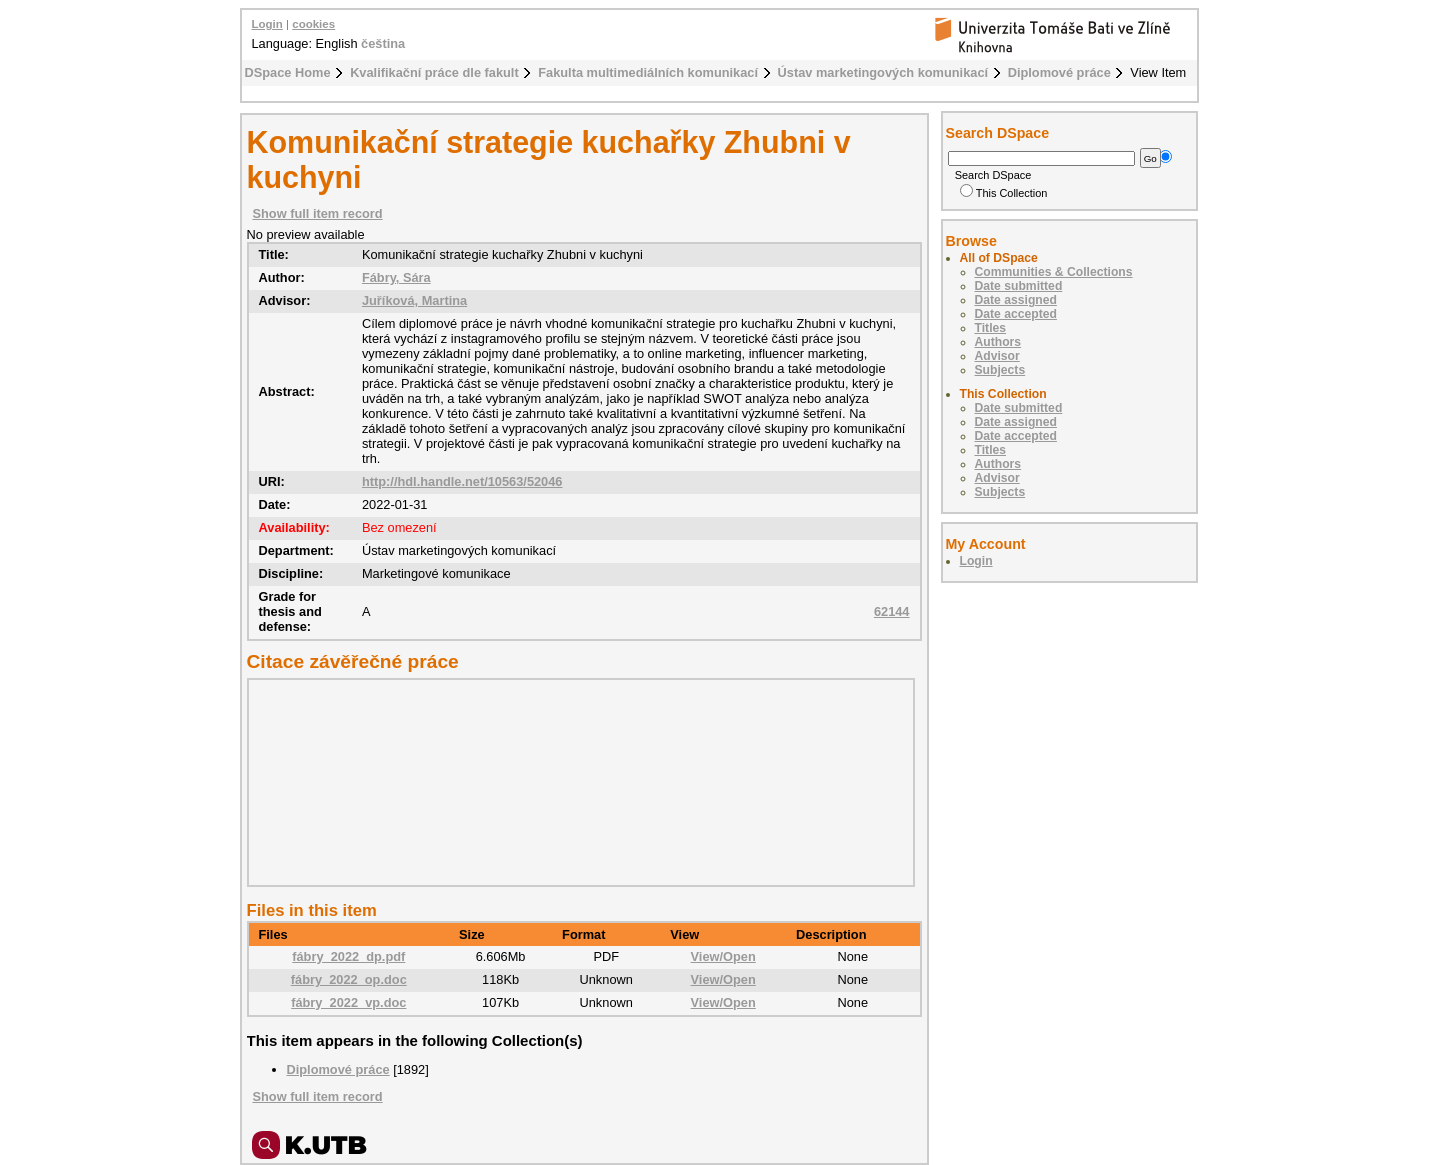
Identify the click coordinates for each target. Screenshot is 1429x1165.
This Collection (1004, 193)
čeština (383, 43)
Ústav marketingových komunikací (883, 72)
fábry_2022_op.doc (349, 979)
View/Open (723, 956)
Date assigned (1016, 300)
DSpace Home (288, 72)
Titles (991, 328)
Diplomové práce (1059, 72)
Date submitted (1019, 286)
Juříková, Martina (414, 300)
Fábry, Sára (396, 277)
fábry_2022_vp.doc (348, 1002)
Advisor (997, 356)
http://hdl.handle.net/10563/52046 (462, 481)
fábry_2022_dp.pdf (348, 956)
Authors (998, 342)
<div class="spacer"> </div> (576, 782)
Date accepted (1016, 314)
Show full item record (318, 213)
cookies (313, 24)
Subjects (1000, 370)
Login (267, 24)
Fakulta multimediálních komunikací (648, 72)
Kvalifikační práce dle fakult (434, 72)
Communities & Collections (1054, 272)
